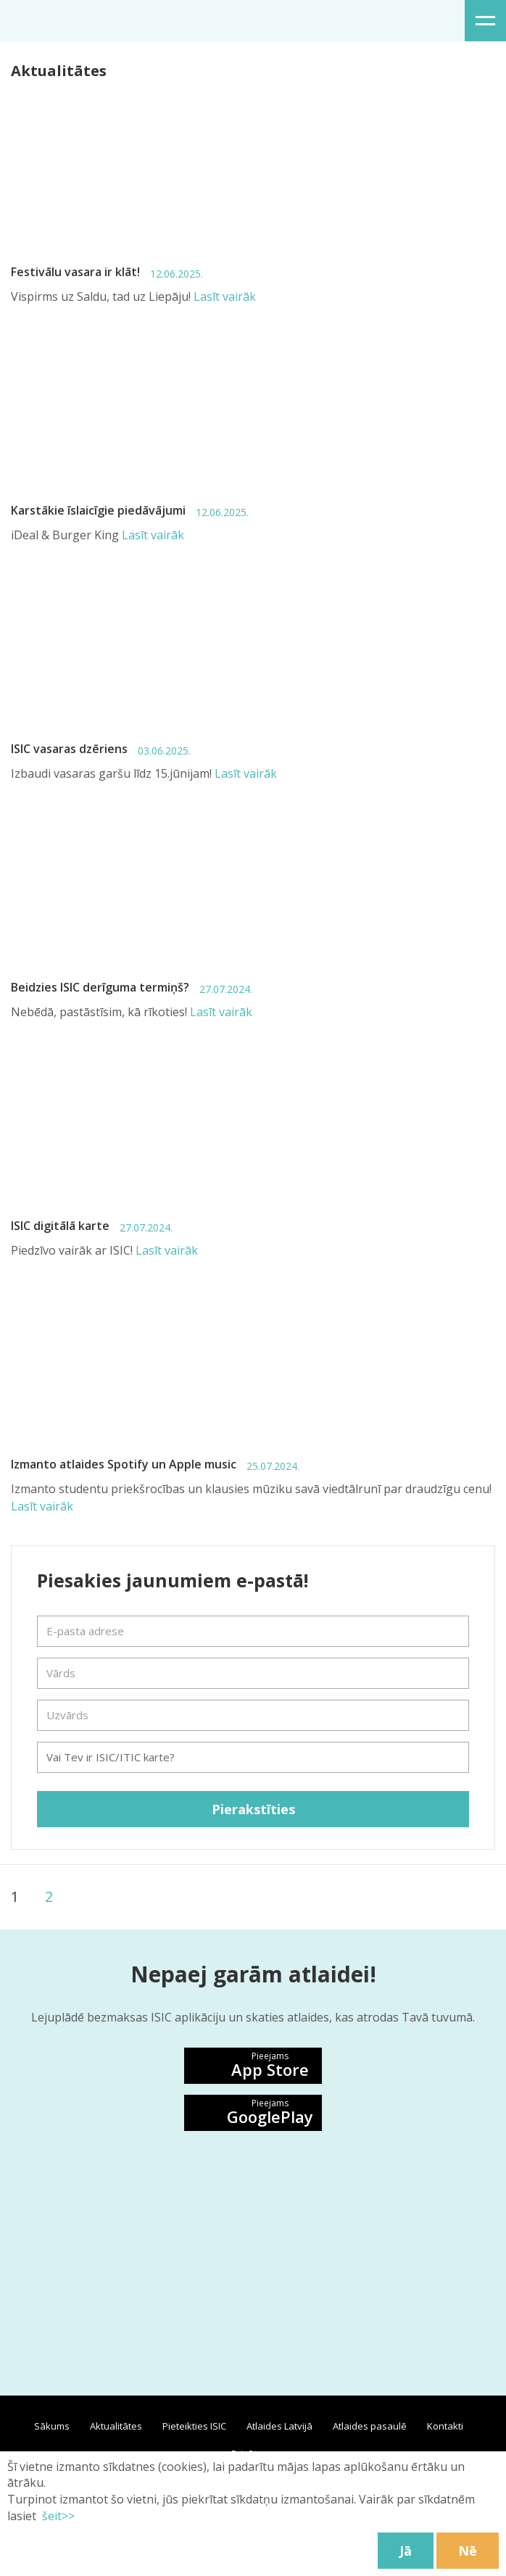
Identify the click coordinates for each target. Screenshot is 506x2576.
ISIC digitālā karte (92, 1226)
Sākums (52, 2425)
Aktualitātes (116, 2425)
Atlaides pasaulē (370, 2425)
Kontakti (445, 2425)
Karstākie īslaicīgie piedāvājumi (130, 510)
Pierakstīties (253, 1809)
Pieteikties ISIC (194, 2425)
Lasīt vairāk (225, 296)
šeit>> (57, 2516)
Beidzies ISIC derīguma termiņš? (131, 987)
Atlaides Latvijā (279, 2425)
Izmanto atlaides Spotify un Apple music (155, 1464)
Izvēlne (485, 20)
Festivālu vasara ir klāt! (107, 272)
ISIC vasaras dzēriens (101, 749)
